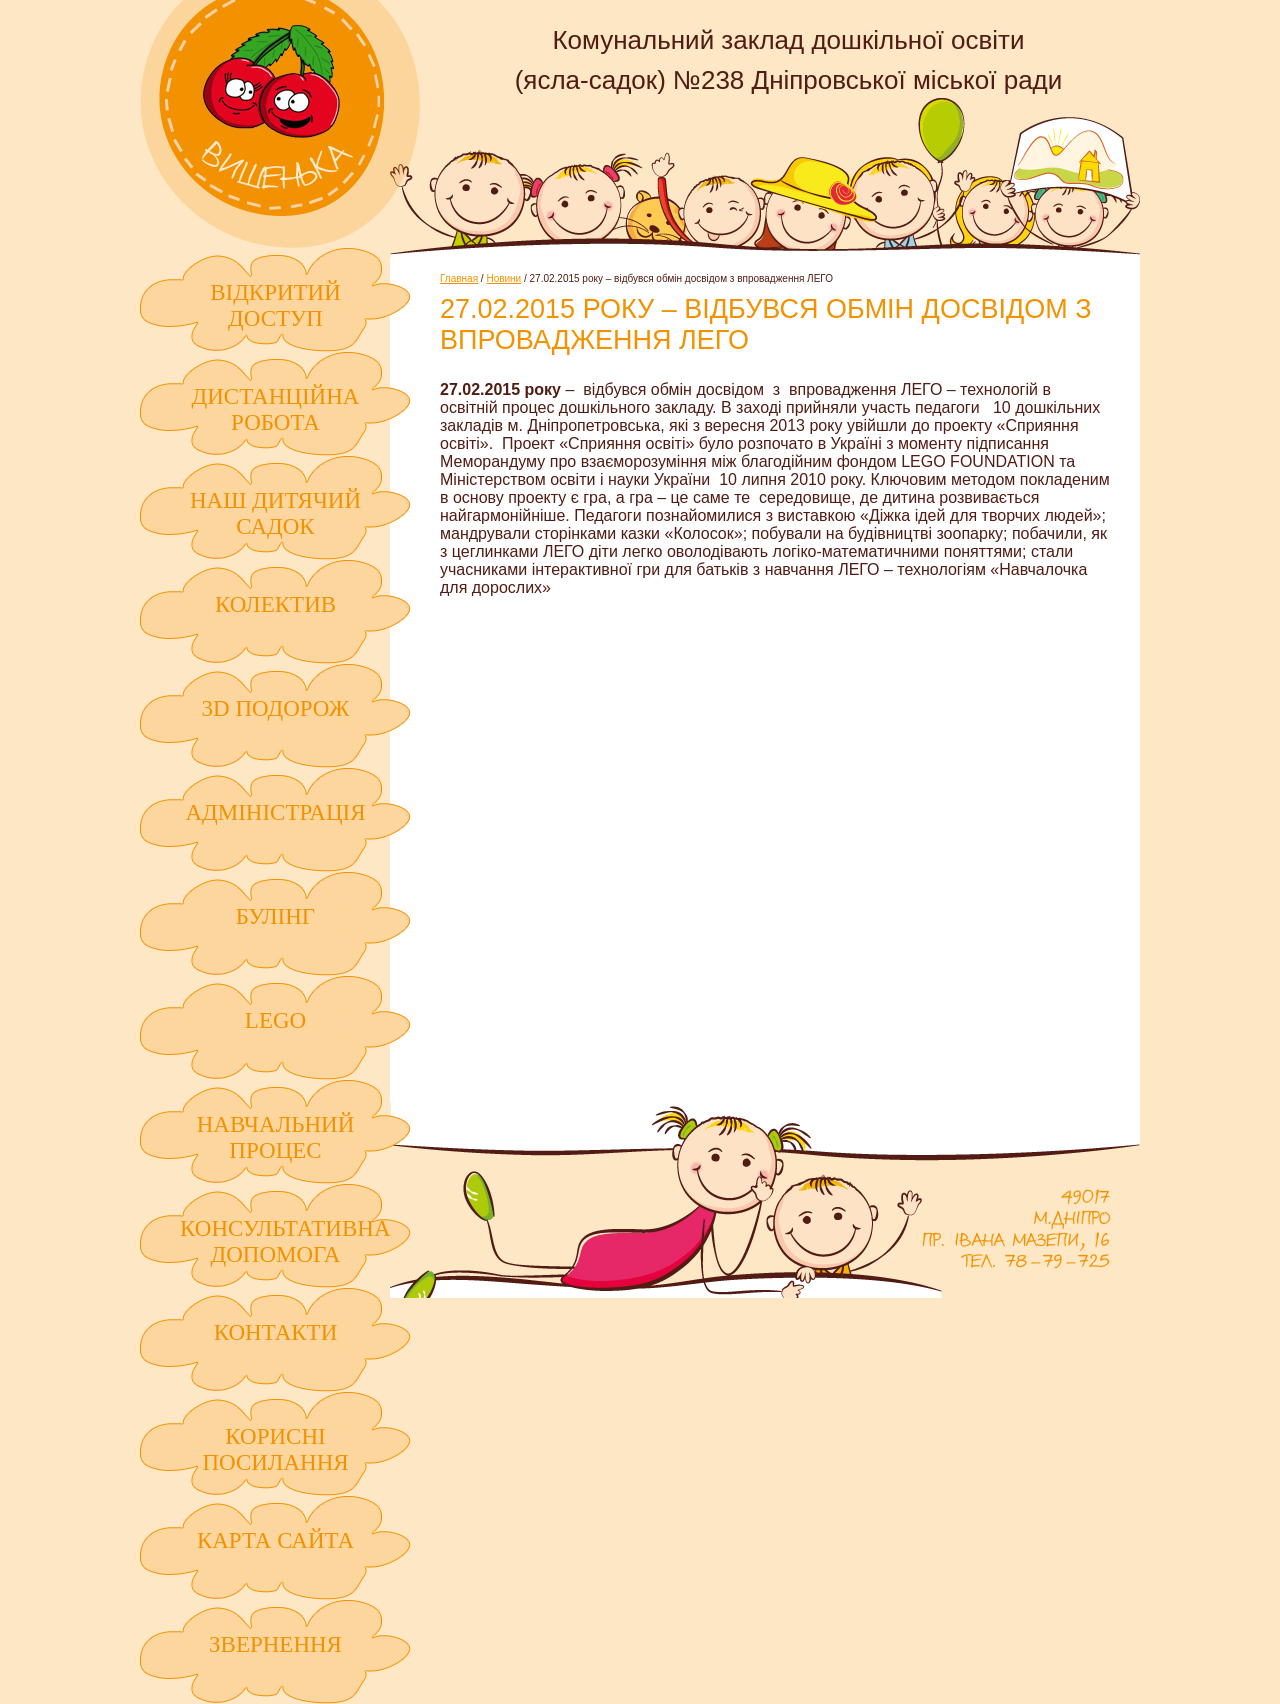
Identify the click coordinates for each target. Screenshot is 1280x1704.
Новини (503, 278)
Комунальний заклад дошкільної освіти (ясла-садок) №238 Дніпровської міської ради (280, 124)
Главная (459, 278)
